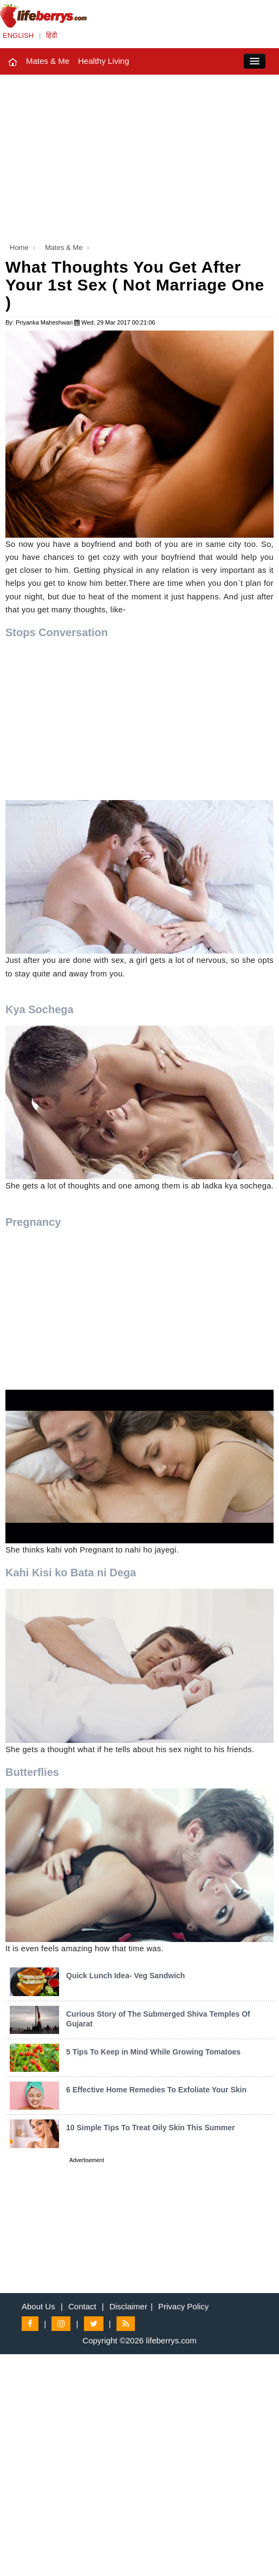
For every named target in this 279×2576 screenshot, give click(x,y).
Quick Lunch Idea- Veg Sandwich (125, 1975)
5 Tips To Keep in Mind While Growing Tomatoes (153, 2051)
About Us (38, 2306)
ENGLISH (18, 35)
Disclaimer (128, 2306)
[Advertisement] (139, 156)
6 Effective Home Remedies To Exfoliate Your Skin (156, 2089)
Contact (82, 2306)
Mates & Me (47, 60)
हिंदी (51, 35)
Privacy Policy (183, 2306)
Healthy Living (103, 60)
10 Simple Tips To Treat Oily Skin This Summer (150, 2127)
